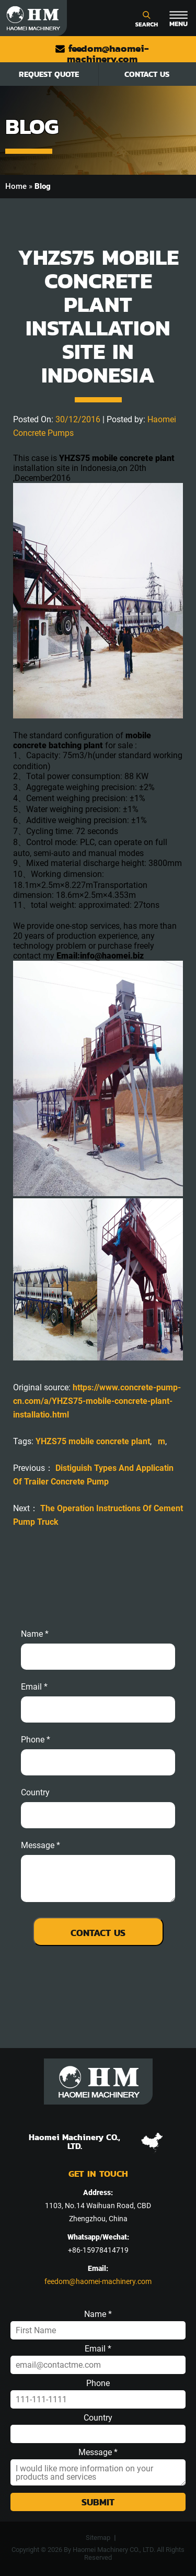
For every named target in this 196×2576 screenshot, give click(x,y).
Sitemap (98, 2537)
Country (35, 1792)
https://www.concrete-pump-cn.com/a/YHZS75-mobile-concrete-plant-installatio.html (97, 1401)
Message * (98, 2452)
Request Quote (49, 74)
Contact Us (146, 74)
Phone (98, 2383)
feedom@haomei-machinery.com (102, 53)
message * (40, 1845)
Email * (98, 2349)
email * (34, 1687)
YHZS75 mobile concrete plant (93, 1441)
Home (16, 186)
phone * (35, 1740)
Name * (35, 1634)
